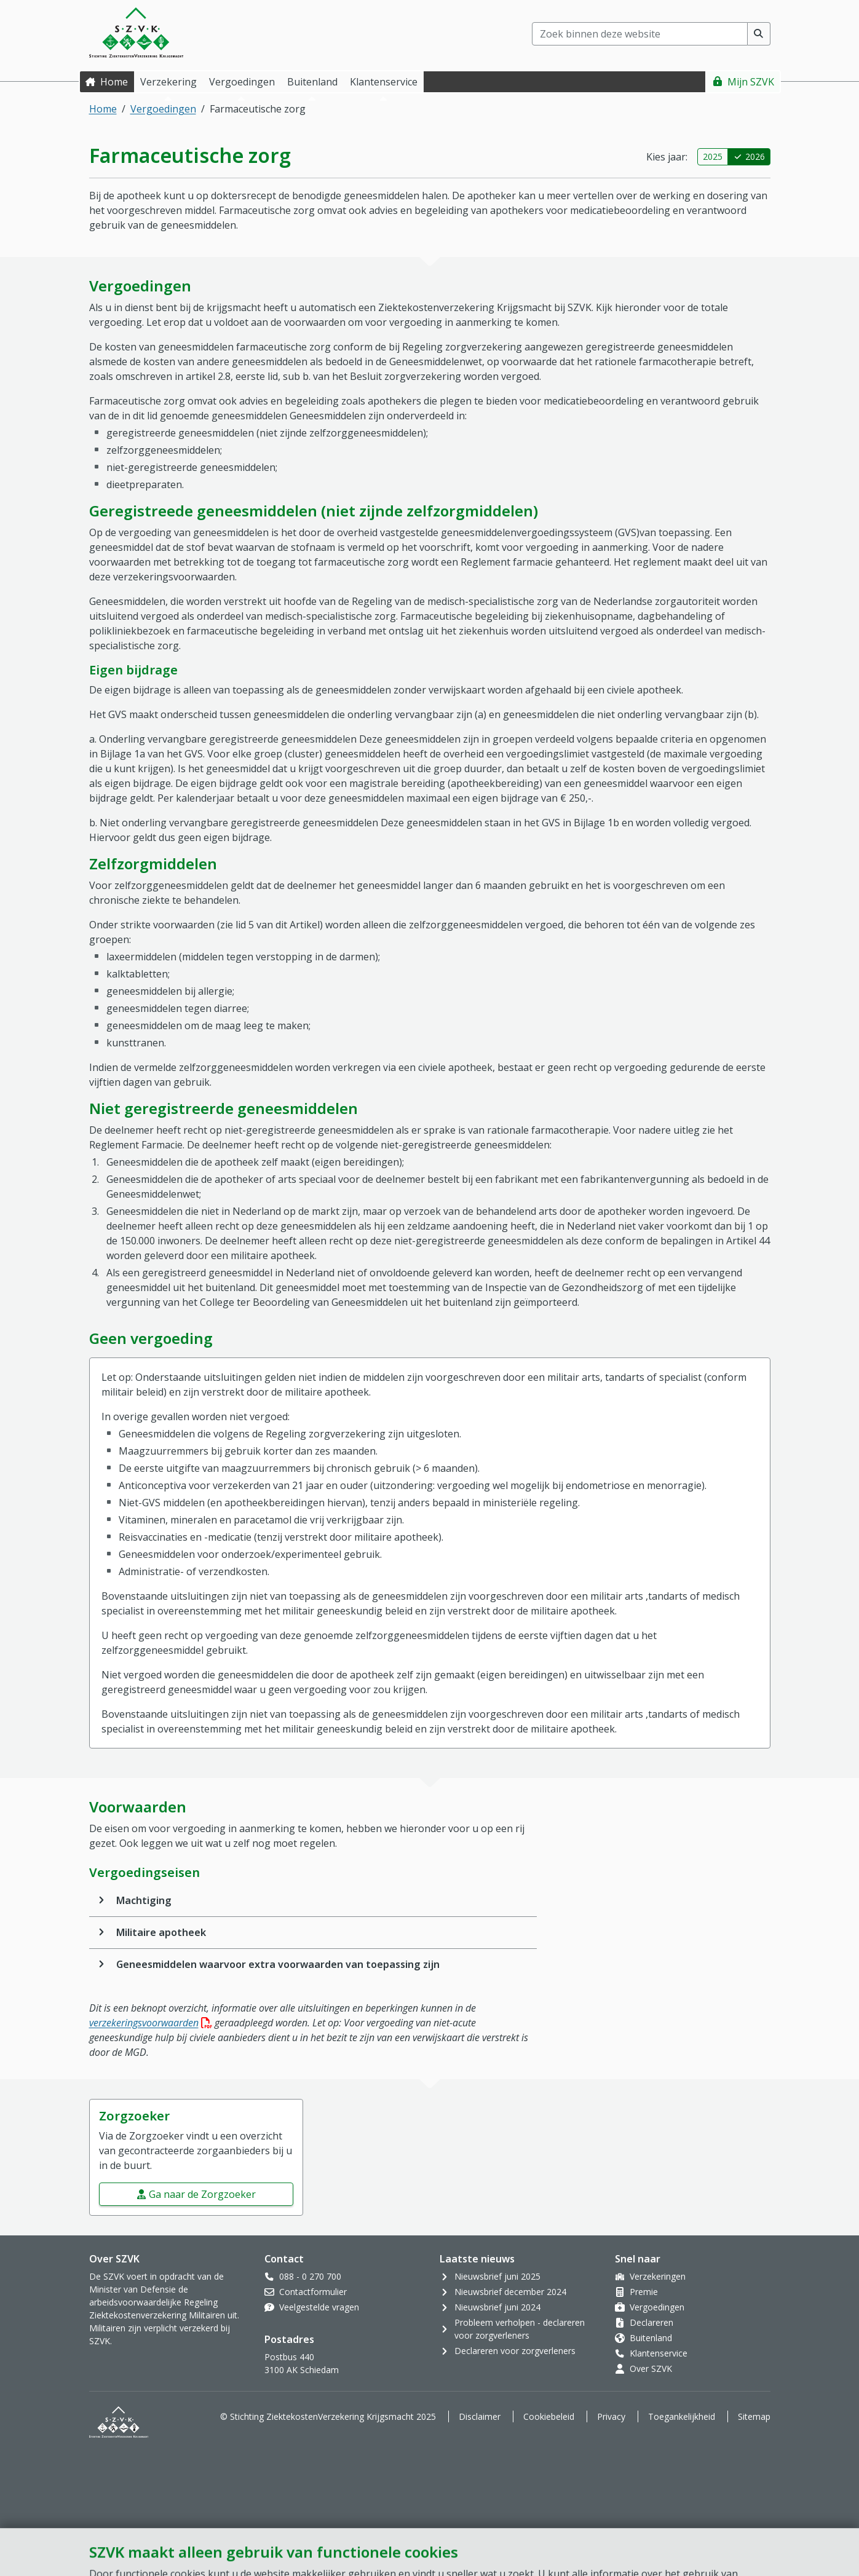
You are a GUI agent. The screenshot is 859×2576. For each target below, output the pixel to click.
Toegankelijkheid (681, 2416)
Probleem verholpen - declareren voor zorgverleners (519, 2329)
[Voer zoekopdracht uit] (759, 33)
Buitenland (651, 2338)
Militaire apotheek (161, 1932)
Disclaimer (480, 2416)
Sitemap (754, 2416)
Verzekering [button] (168, 82)
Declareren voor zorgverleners (515, 2351)
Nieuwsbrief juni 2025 (497, 2276)
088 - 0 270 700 (310, 2276)
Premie (644, 2291)
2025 (712, 156)
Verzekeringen (658, 2276)
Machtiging (144, 1900)
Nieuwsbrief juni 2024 (497, 2307)
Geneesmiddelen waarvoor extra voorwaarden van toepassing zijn (278, 1964)
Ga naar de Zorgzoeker (202, 2194)
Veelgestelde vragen (319, 2307)
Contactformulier (313, 2291)
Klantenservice (658, 2353)
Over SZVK (651, 2368)
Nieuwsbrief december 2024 (510, 2291)
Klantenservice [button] (384, 82)
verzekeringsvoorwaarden (150, 2022)
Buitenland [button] (312, 82)
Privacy (611, 2416)
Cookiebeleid (548, 2416)
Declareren (651, 2322)
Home (114, 82)
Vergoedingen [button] (242, 82)
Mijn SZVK (750, 82)
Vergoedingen (163, 109)
